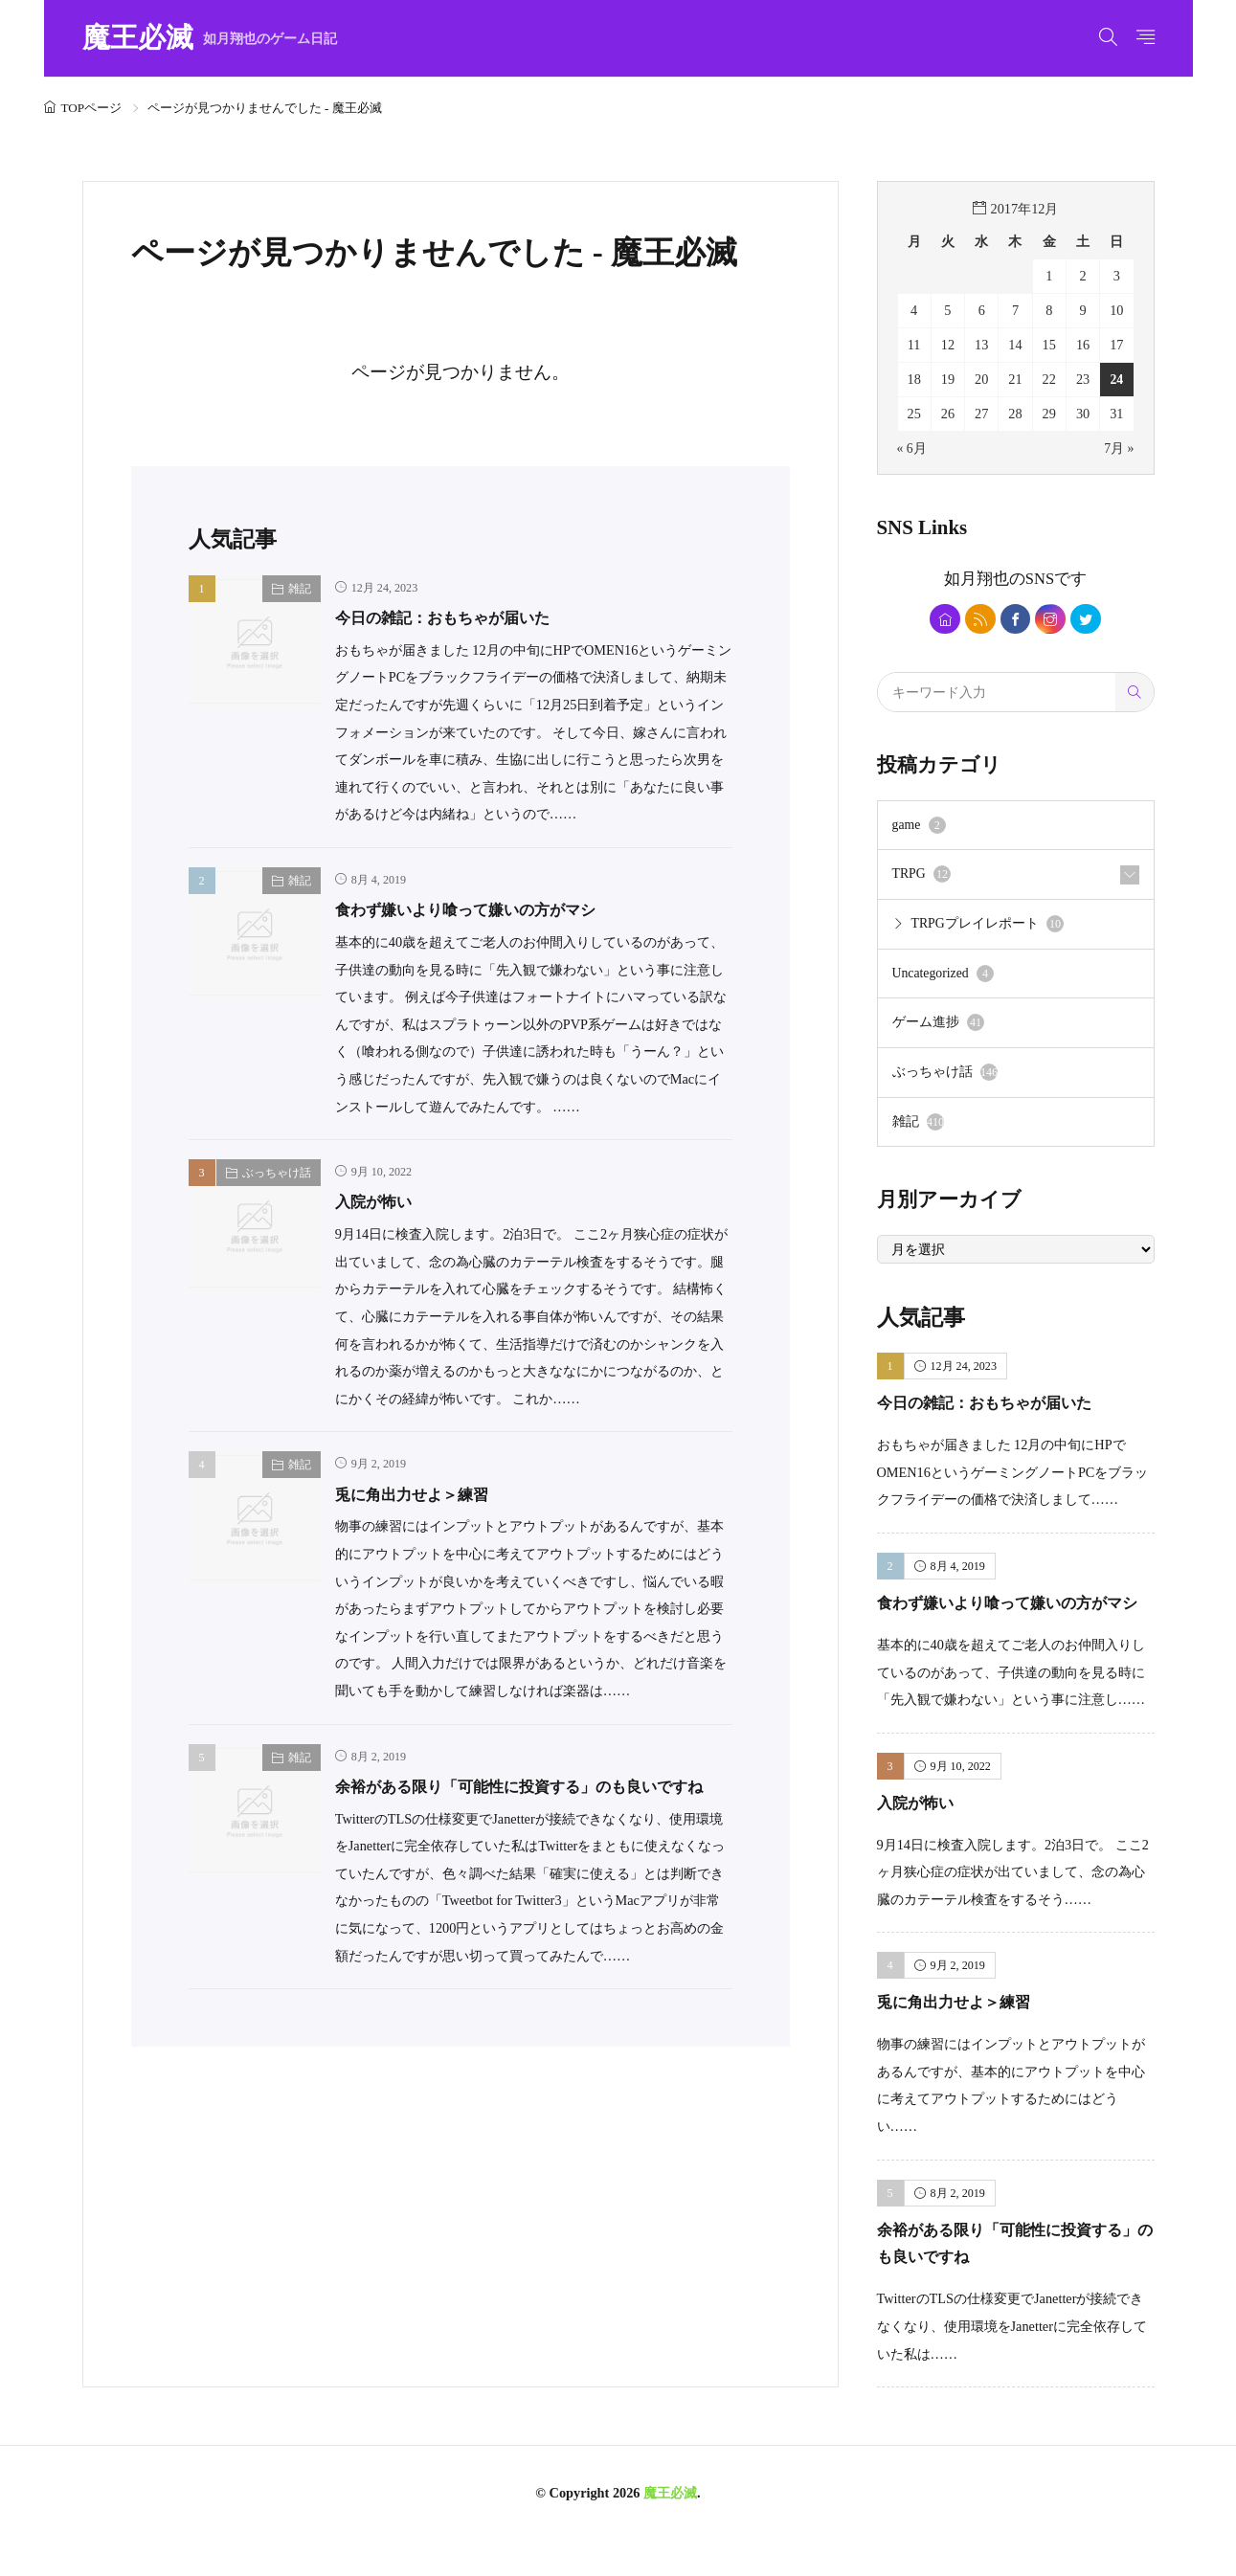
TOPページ (92, 108)
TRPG (922, 878)
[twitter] (1092, 620)
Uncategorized (945, 979)
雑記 (299, 588)
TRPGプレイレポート (988, 928)
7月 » (1119, 448)
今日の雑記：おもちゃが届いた (462, 617)
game (920, 829)
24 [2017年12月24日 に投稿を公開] (1116, 379)
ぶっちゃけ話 (276, 1172)
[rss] (977, 620)
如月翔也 (976, 578)
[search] (1134, 695)
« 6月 (912, 448)
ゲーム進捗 (938, 1029)
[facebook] (1015, 620)
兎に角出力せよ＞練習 (426, 1494)
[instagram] (1053, 620)
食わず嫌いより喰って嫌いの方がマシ (489, 909)
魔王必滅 (209, 39)
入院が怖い (380, 1201)
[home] (938, 620)
